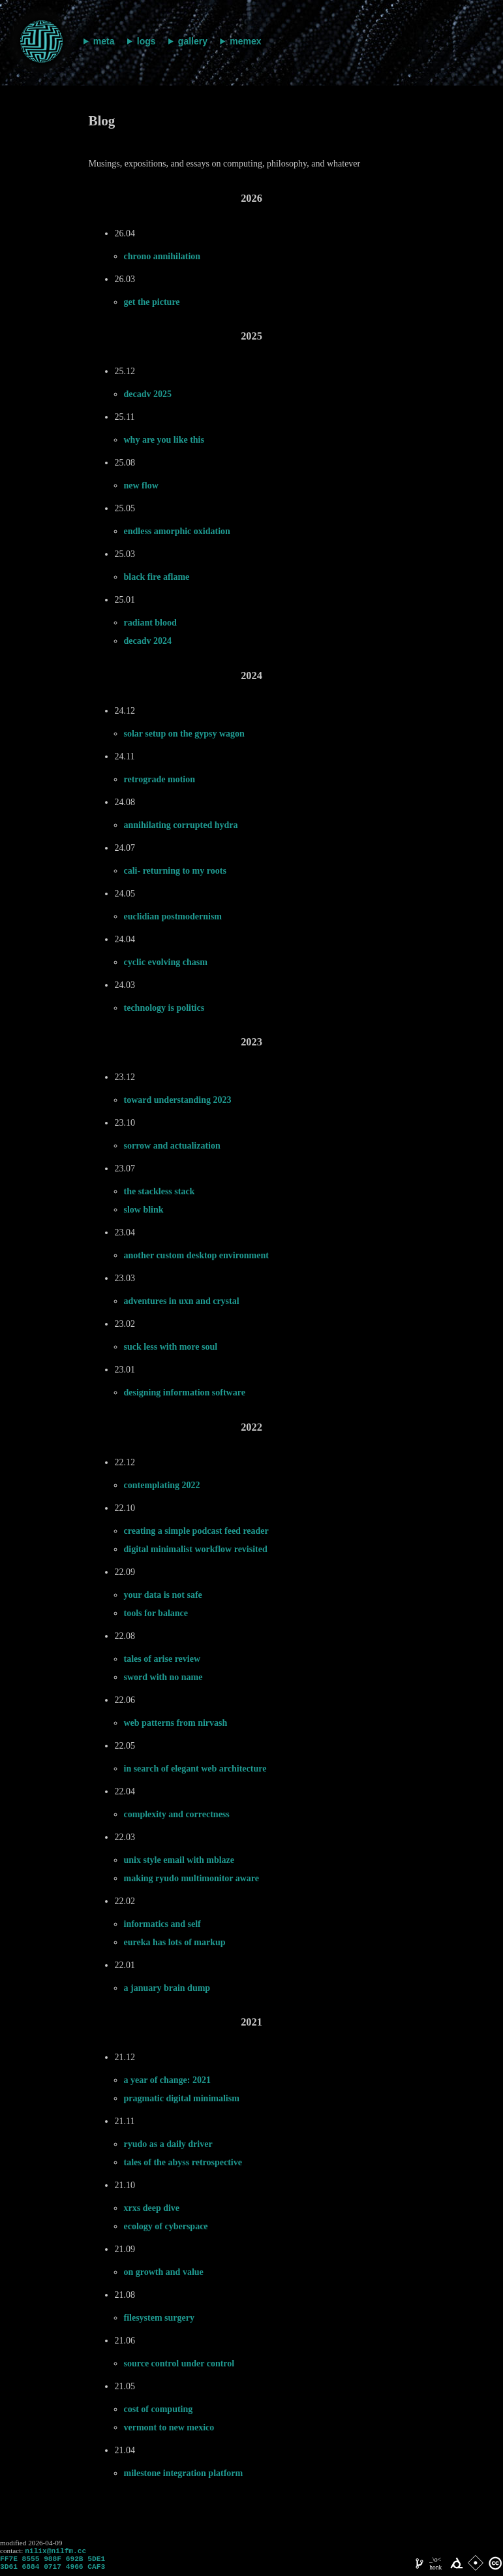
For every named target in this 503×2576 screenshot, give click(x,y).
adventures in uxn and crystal (181, 1301)
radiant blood (150, 623)
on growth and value (164, 2272)
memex (245, 41)
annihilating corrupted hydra (181, 825)
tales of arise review (162, 1659)
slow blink (144, 1210)
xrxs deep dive (152, 2208)
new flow (141, 485)
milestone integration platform (183, 2473)
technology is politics (164, 1008)
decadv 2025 (148, 394)
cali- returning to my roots (175, 871)
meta (104, 41)
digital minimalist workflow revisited (195, 1549)
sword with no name (163, 1677)
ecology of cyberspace (166, 2226)
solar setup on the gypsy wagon (184, 734)
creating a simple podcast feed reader (196, 1531)
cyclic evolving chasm (165, 962)
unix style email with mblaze (179, 1860)
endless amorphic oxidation (177, 531)
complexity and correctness (177, 1814)
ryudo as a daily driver (168, 2144)
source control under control (179, 2363)
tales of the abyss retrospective (183, 2162)
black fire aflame (157, 577)
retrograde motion (160, 779)
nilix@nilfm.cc (55, 2551)
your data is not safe (163, 1595)
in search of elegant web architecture (195, 1768)
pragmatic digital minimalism (181, 2098)
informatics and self (162, 1924)
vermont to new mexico (169, 2427)
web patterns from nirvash (176, 1723)
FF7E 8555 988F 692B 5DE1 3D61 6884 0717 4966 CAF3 (52, 2566)
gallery (192, 41)
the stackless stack (159, 1191)
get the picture (152, 302)
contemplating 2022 (162, 1485)
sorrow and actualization (172, 1146)
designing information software (184, 1392)
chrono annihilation (162, 256)
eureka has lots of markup (175, 1942)
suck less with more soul (171, 1347)
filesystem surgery (159, 2318)
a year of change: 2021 (167, 2080)
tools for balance (156, 1613)
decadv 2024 (148, 641)
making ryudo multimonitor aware (192, 1878)
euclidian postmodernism (173, 916)
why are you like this (164, 440)
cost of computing (158, 2409)
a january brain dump (167, 1988)
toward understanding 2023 (178, 1100)
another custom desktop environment (196, 1255)
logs (146, 41)
